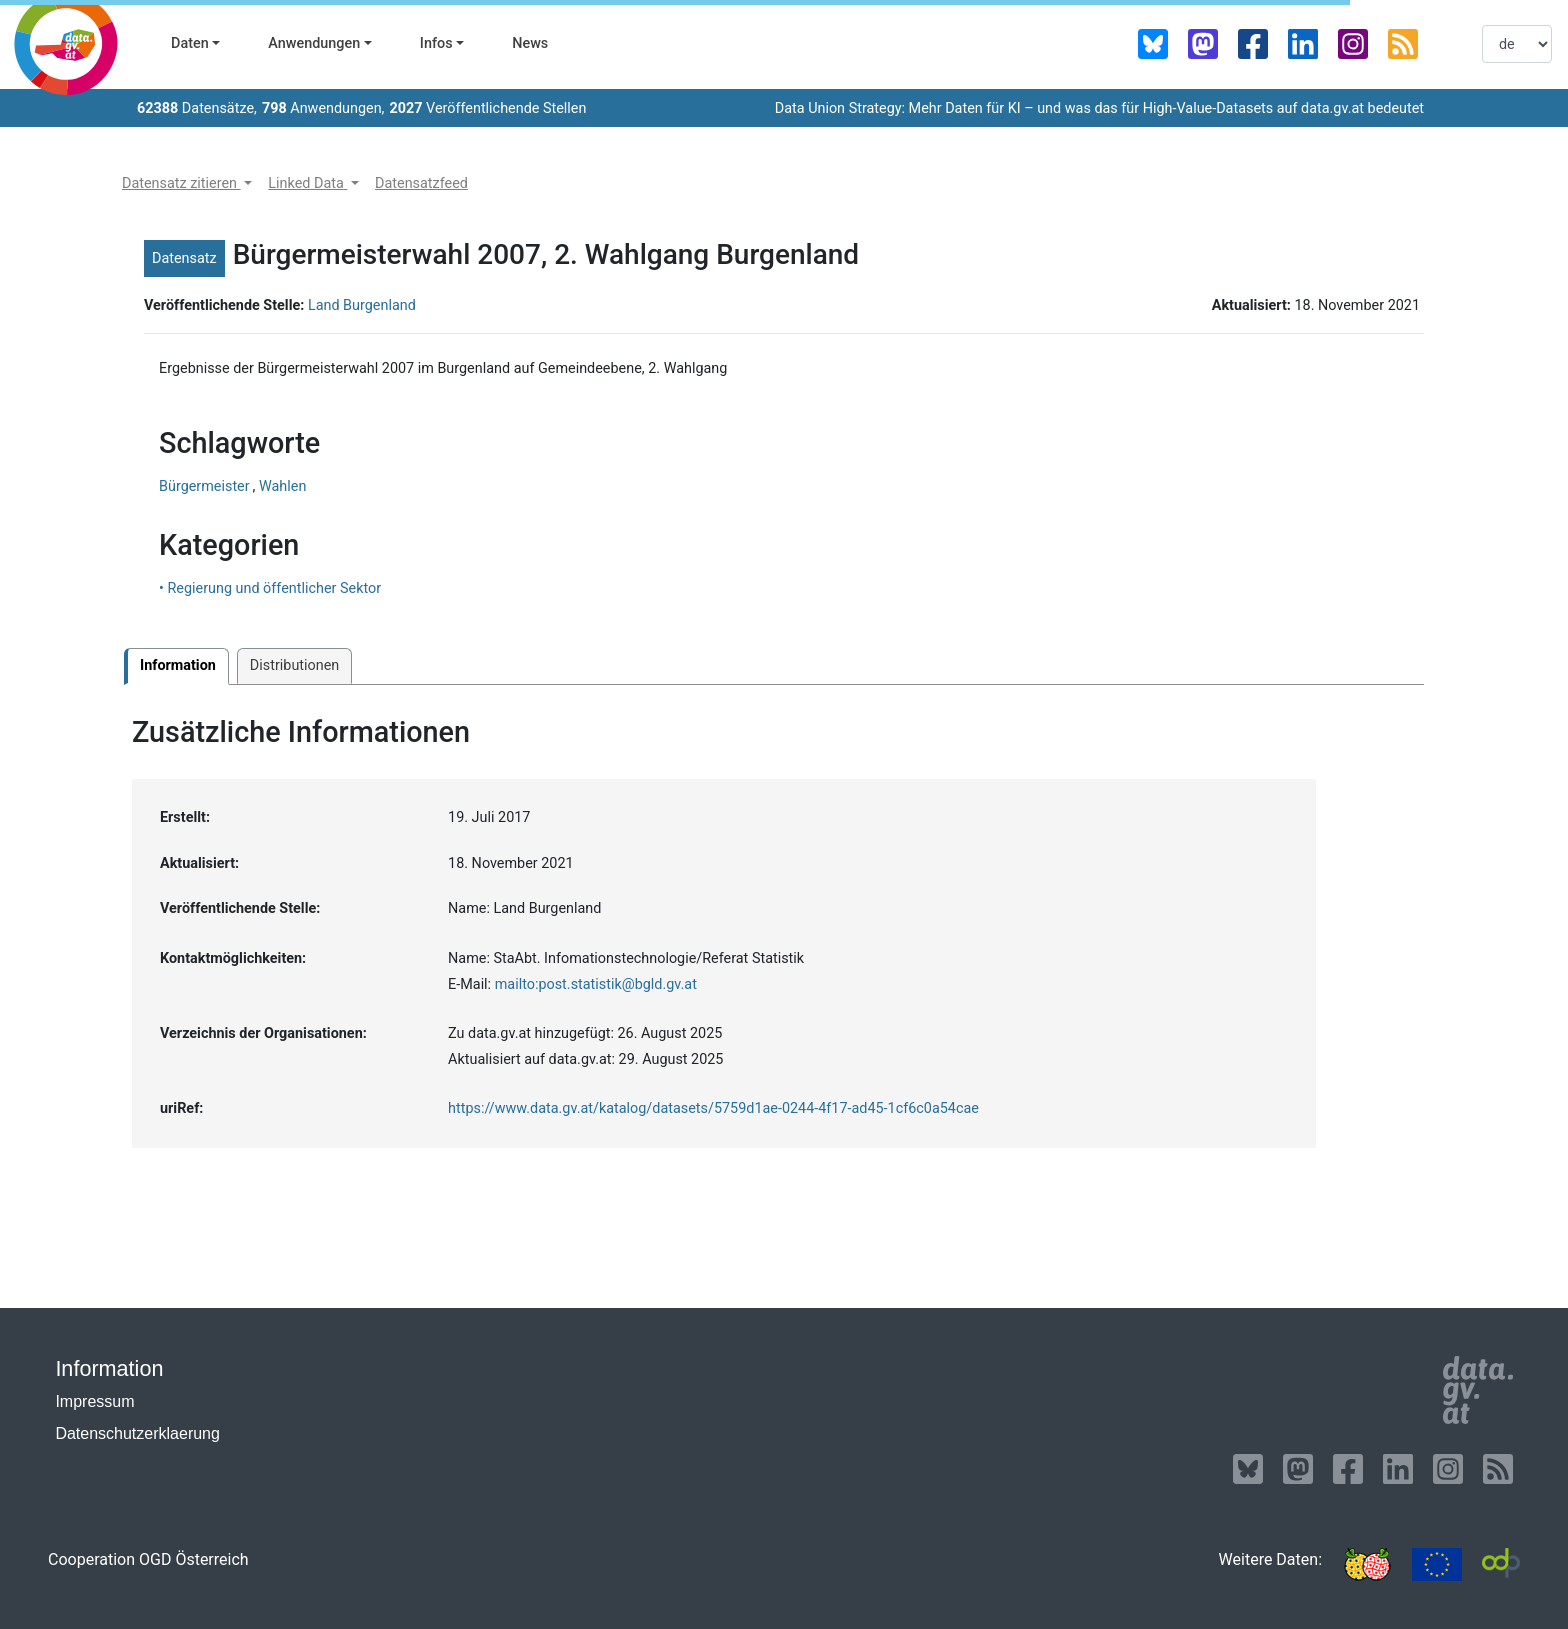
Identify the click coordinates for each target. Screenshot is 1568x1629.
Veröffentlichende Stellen (487, 108)
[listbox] (1517, 44)
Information (178, 665)
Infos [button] (436, 43)
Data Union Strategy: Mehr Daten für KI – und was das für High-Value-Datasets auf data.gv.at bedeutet (1099, 108)
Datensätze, (197, 108)
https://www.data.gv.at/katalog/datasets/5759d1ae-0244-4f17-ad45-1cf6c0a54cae (713, 1108)
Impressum (94, 1401)
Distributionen (294, 665)
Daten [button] (190, 43)
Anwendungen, (323, 108)
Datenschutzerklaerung (137, 1433)
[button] (187, 184)
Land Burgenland (362, 305)
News (530, 43)
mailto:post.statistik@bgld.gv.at (596, 984)
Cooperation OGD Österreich (148, 1559)
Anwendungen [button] (314, 43)
